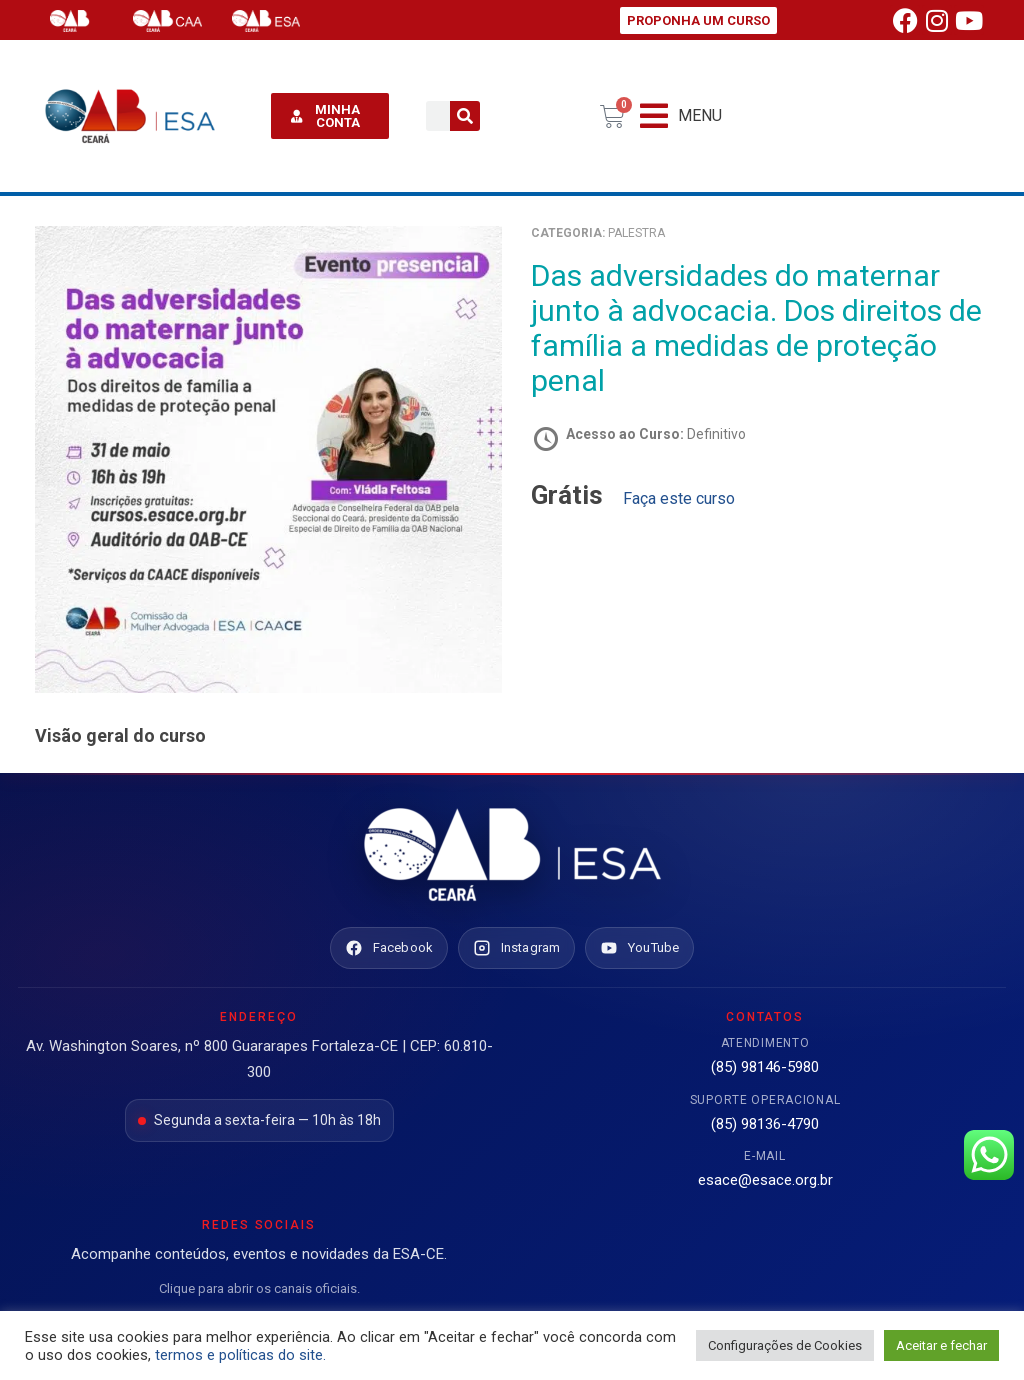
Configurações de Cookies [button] (785, 1345)
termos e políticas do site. (240, 1355)
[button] (681, 116)
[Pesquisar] (465, 116)
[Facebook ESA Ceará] (389, 948)
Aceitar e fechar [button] (941, 1345)
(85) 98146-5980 (765, 1067)
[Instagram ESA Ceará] (516, 948)
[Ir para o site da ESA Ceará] (512, 856)
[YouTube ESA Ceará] (639, 948)
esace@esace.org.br (765, 1180)
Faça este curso (679, 498)
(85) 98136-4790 (765, 1124)
